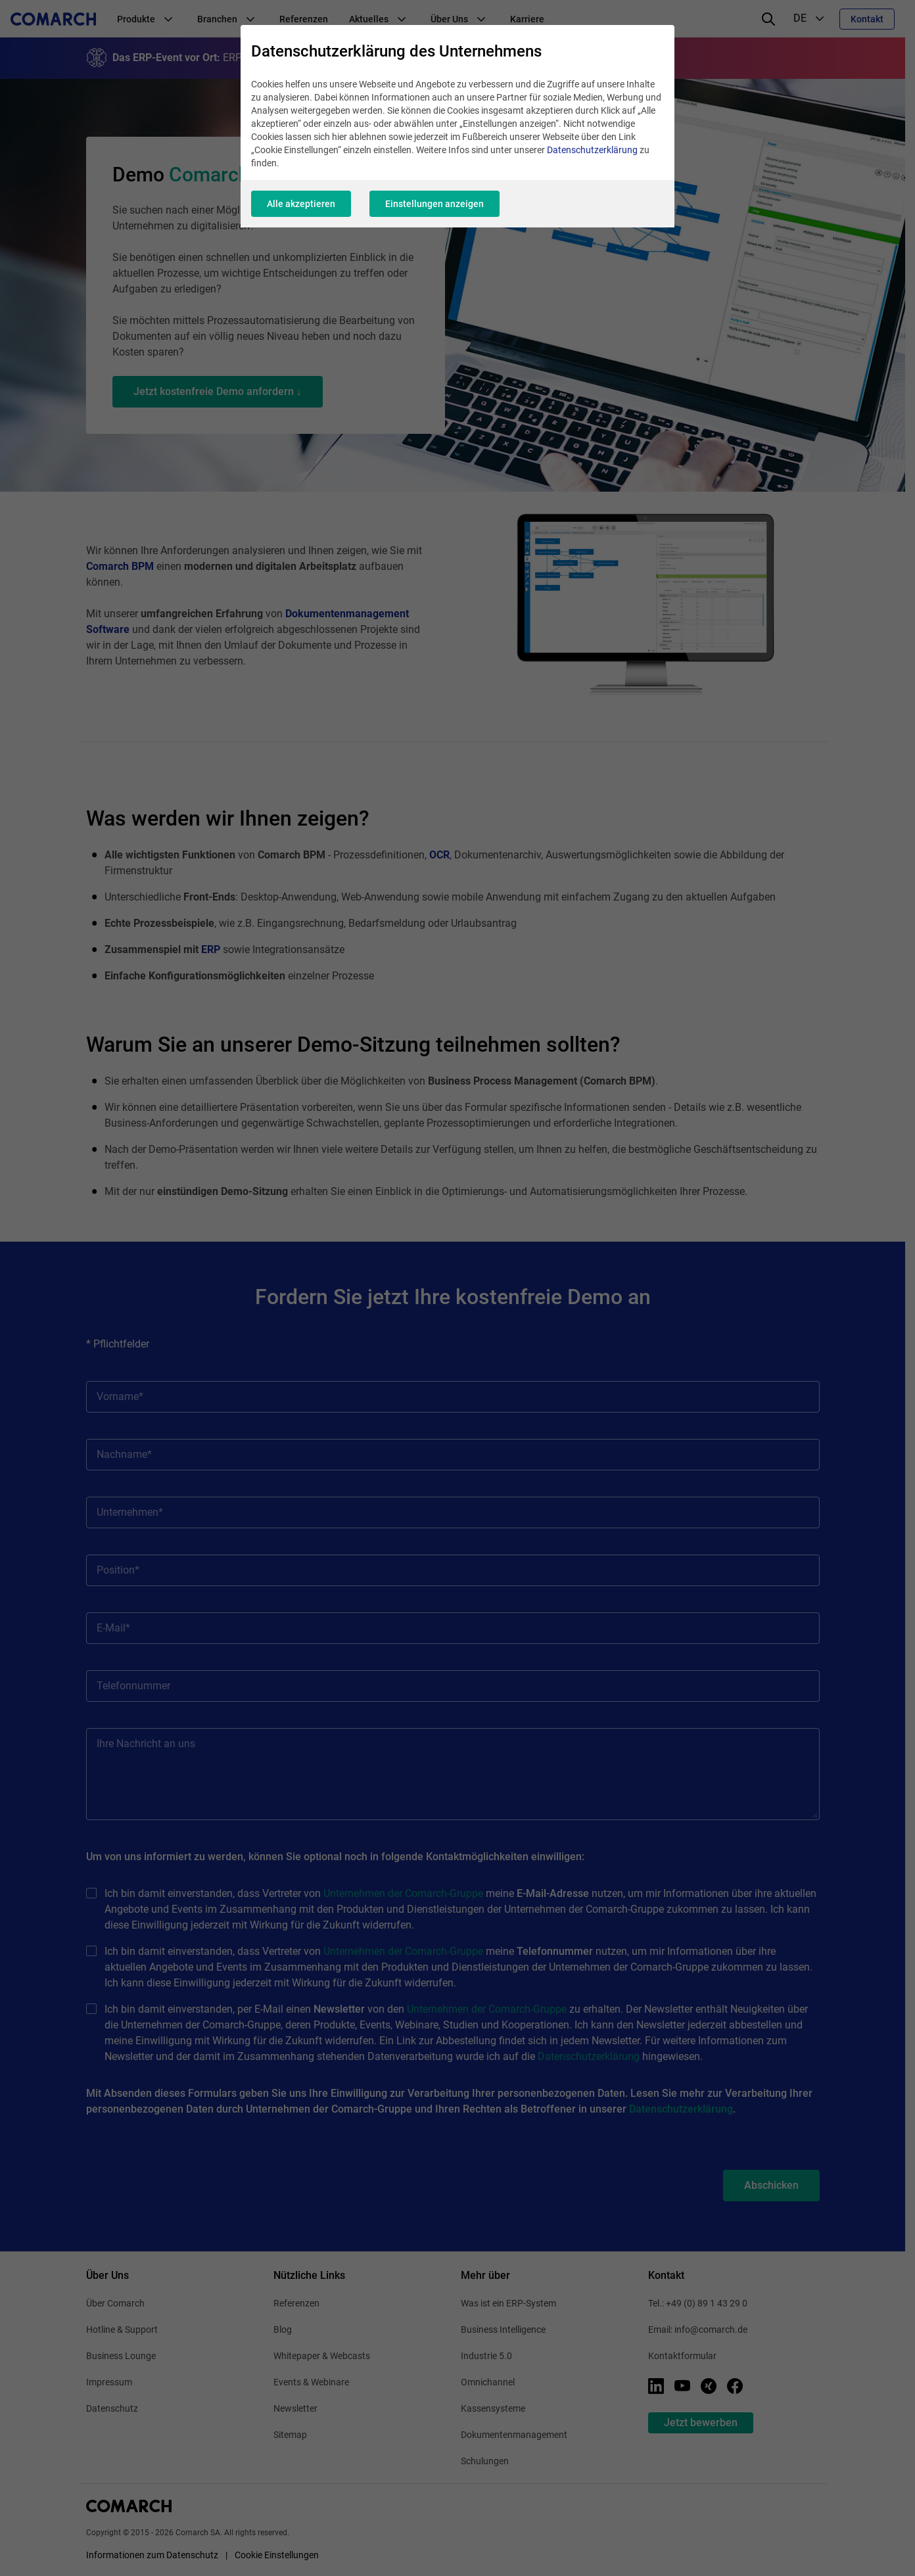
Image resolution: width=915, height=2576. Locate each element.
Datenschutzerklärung (592, 150)
